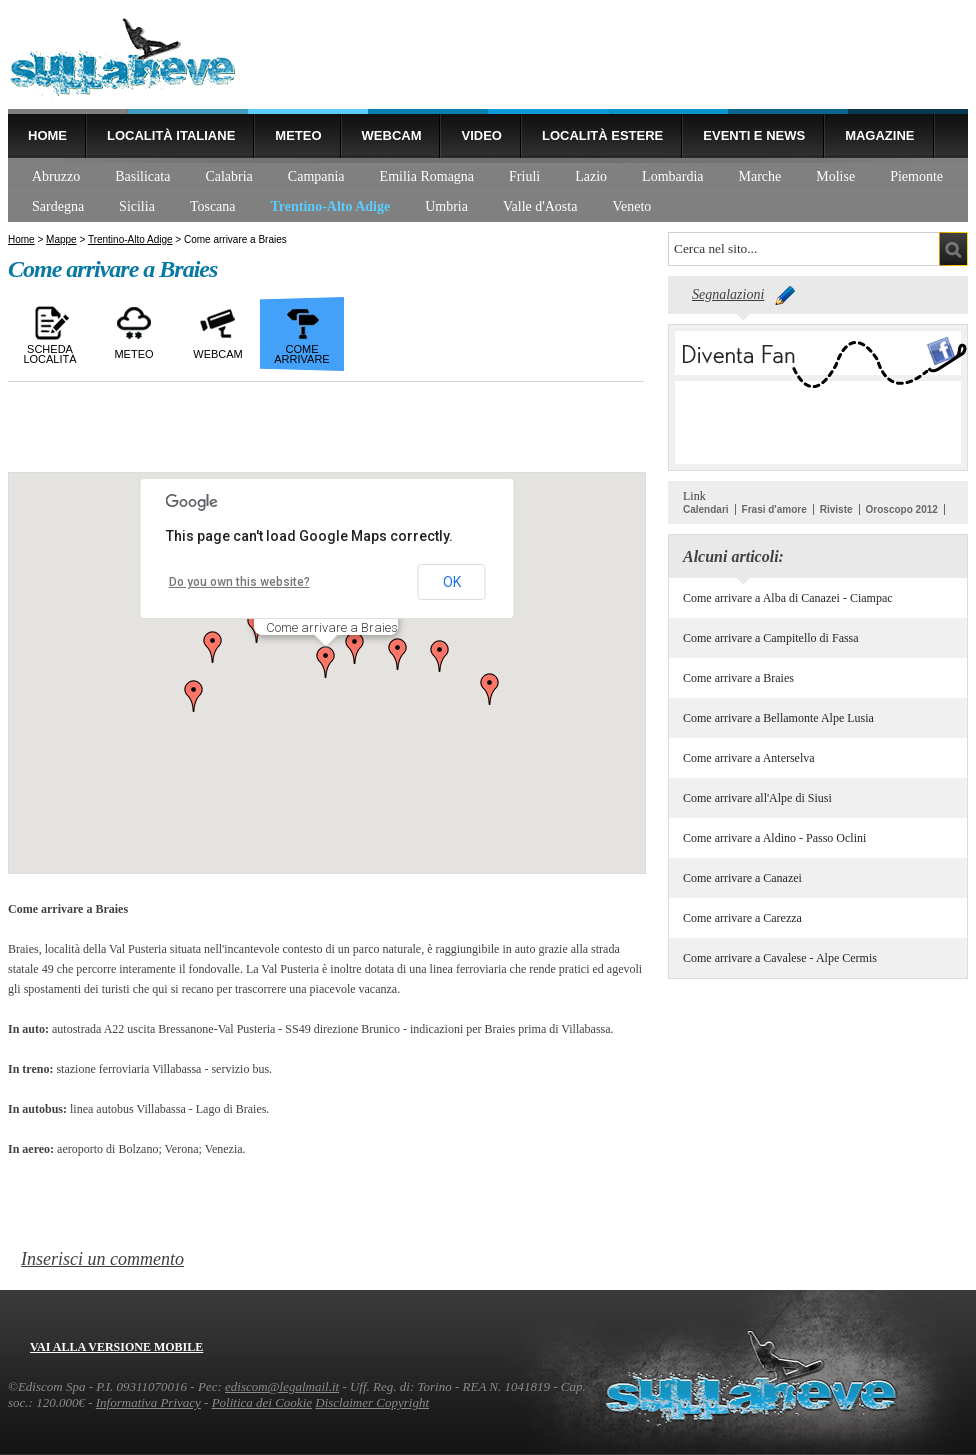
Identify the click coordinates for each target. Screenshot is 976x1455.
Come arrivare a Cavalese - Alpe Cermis (780, 958)
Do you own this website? (239, 582)
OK (452, 582)
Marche (760, 176)
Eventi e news (754, 135)
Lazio (591, 176)
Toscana (213, 206)
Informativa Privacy (148, 1402)
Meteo (298, 135)
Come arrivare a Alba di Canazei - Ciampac (788, 598)
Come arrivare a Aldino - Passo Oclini (774, 838)
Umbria (446, 206)
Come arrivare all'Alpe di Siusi (757, 798)
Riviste (836, 509)
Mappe (61, 239)
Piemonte (916, 176)
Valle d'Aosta (540, 206)
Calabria (228, 176)
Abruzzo (56, 176)
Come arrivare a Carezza (742, 918)
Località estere (602, 135)
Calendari (706, 509)
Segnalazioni (728, 294)
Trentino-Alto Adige (331, 206)
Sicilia (137, 206)
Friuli (524, 176)
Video (481, 135)
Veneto (631, 206)
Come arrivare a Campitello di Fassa (771, 638)
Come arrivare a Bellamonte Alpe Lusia (778, 718)
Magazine (879, 135)
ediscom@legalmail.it (282, 1386)
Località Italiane (171, 135)
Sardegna (58, 206)
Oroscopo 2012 (902, 509)
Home (47, 135)
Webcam (392, 135)
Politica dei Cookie (262, 1402)
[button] (326, 662)
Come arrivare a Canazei (742, 878)
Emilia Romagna (427, 176)
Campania (316, 176)
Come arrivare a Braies (738, 678)
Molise (835, 176)
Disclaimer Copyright (372, 1402)
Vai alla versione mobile (116, 1347)
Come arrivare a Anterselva (749, 758)
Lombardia (672, 176)
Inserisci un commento (102, 1259)
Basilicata (142, 176)
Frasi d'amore (774, 509)
